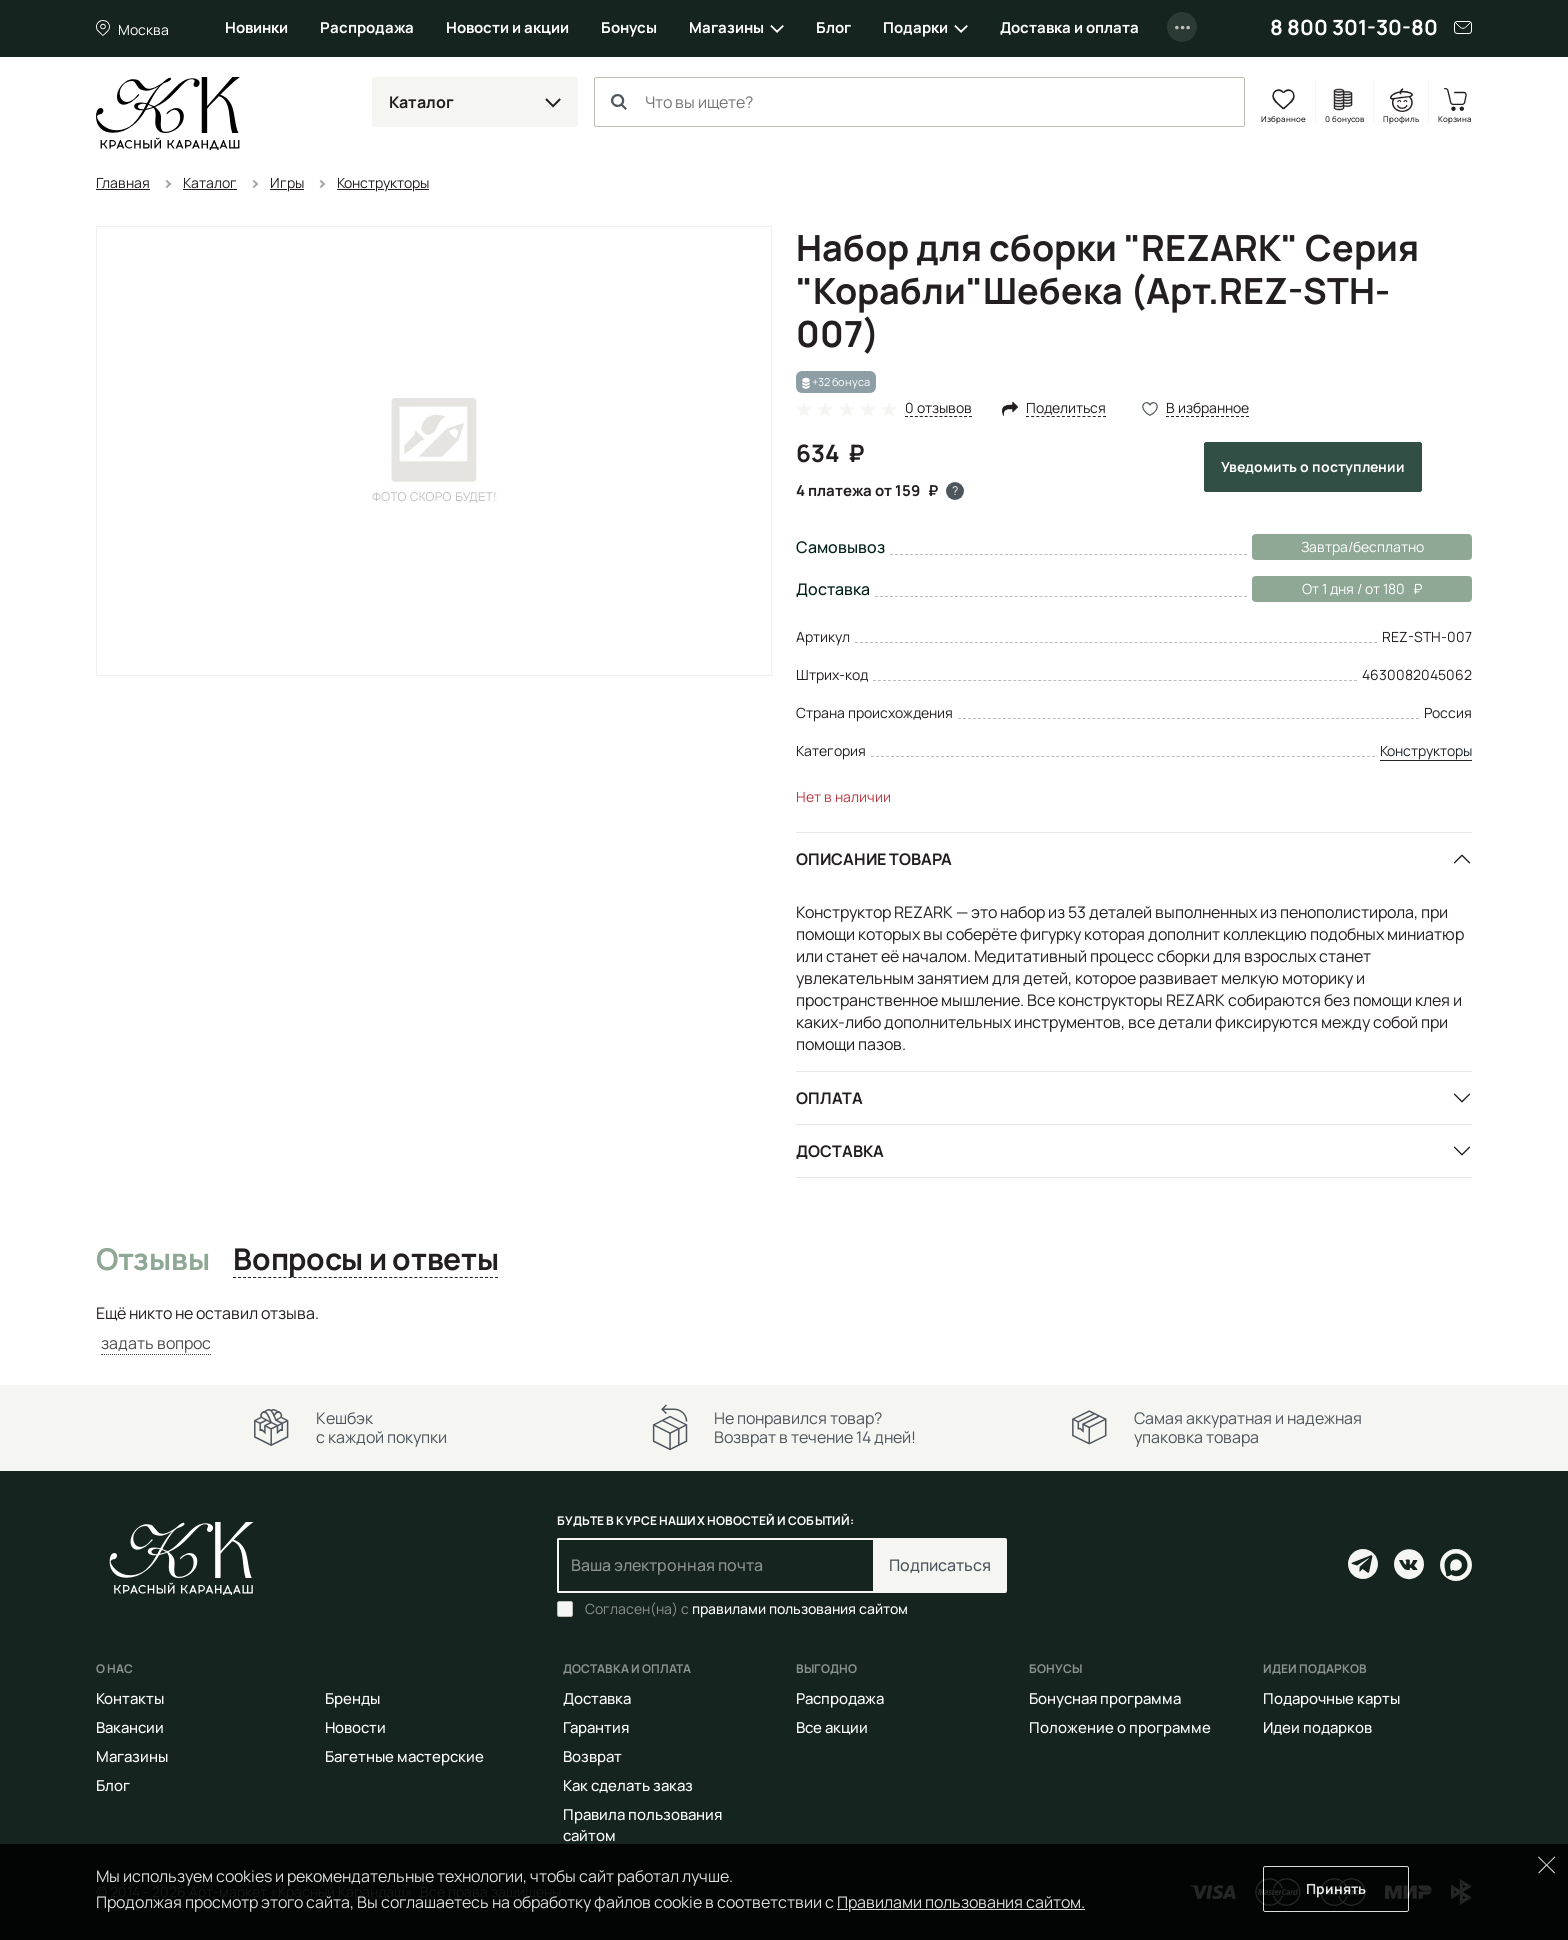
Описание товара (874, 859)
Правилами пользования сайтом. (961, 1902)
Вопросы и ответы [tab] (365, 1260)
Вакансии (130, 1727)
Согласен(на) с (746, 1609)
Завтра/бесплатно (1362, 546)
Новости (355, 1727)
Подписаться (940, 1565)
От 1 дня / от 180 (1337, 589)
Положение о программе (1120, 1727)
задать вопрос (156, 1343)
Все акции (832, 1727)
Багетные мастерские (404, 1756)
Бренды (352, 1698)
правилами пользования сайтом (800, 1608)
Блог (833, 27)
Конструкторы (1426, 750)
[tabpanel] (784, 1328)
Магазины (726, 27)
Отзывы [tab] (152, 1260)
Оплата (829, 1098)
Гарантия (596, 1727)
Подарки (915, 27)
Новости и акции (507, 27)
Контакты (130, 1698)
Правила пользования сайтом (642, 1825)
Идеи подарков (1317, 1727)
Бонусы (629, 27)
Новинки (256, 27)
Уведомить (1313, 466)
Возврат (592, 1756)
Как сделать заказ (628, 1785)
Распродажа (367, 27)
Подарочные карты (1331, 1698)
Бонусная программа (1105, 1698)
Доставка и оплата (1069, 27)
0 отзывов (938, 408)
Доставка (840, 1151)
